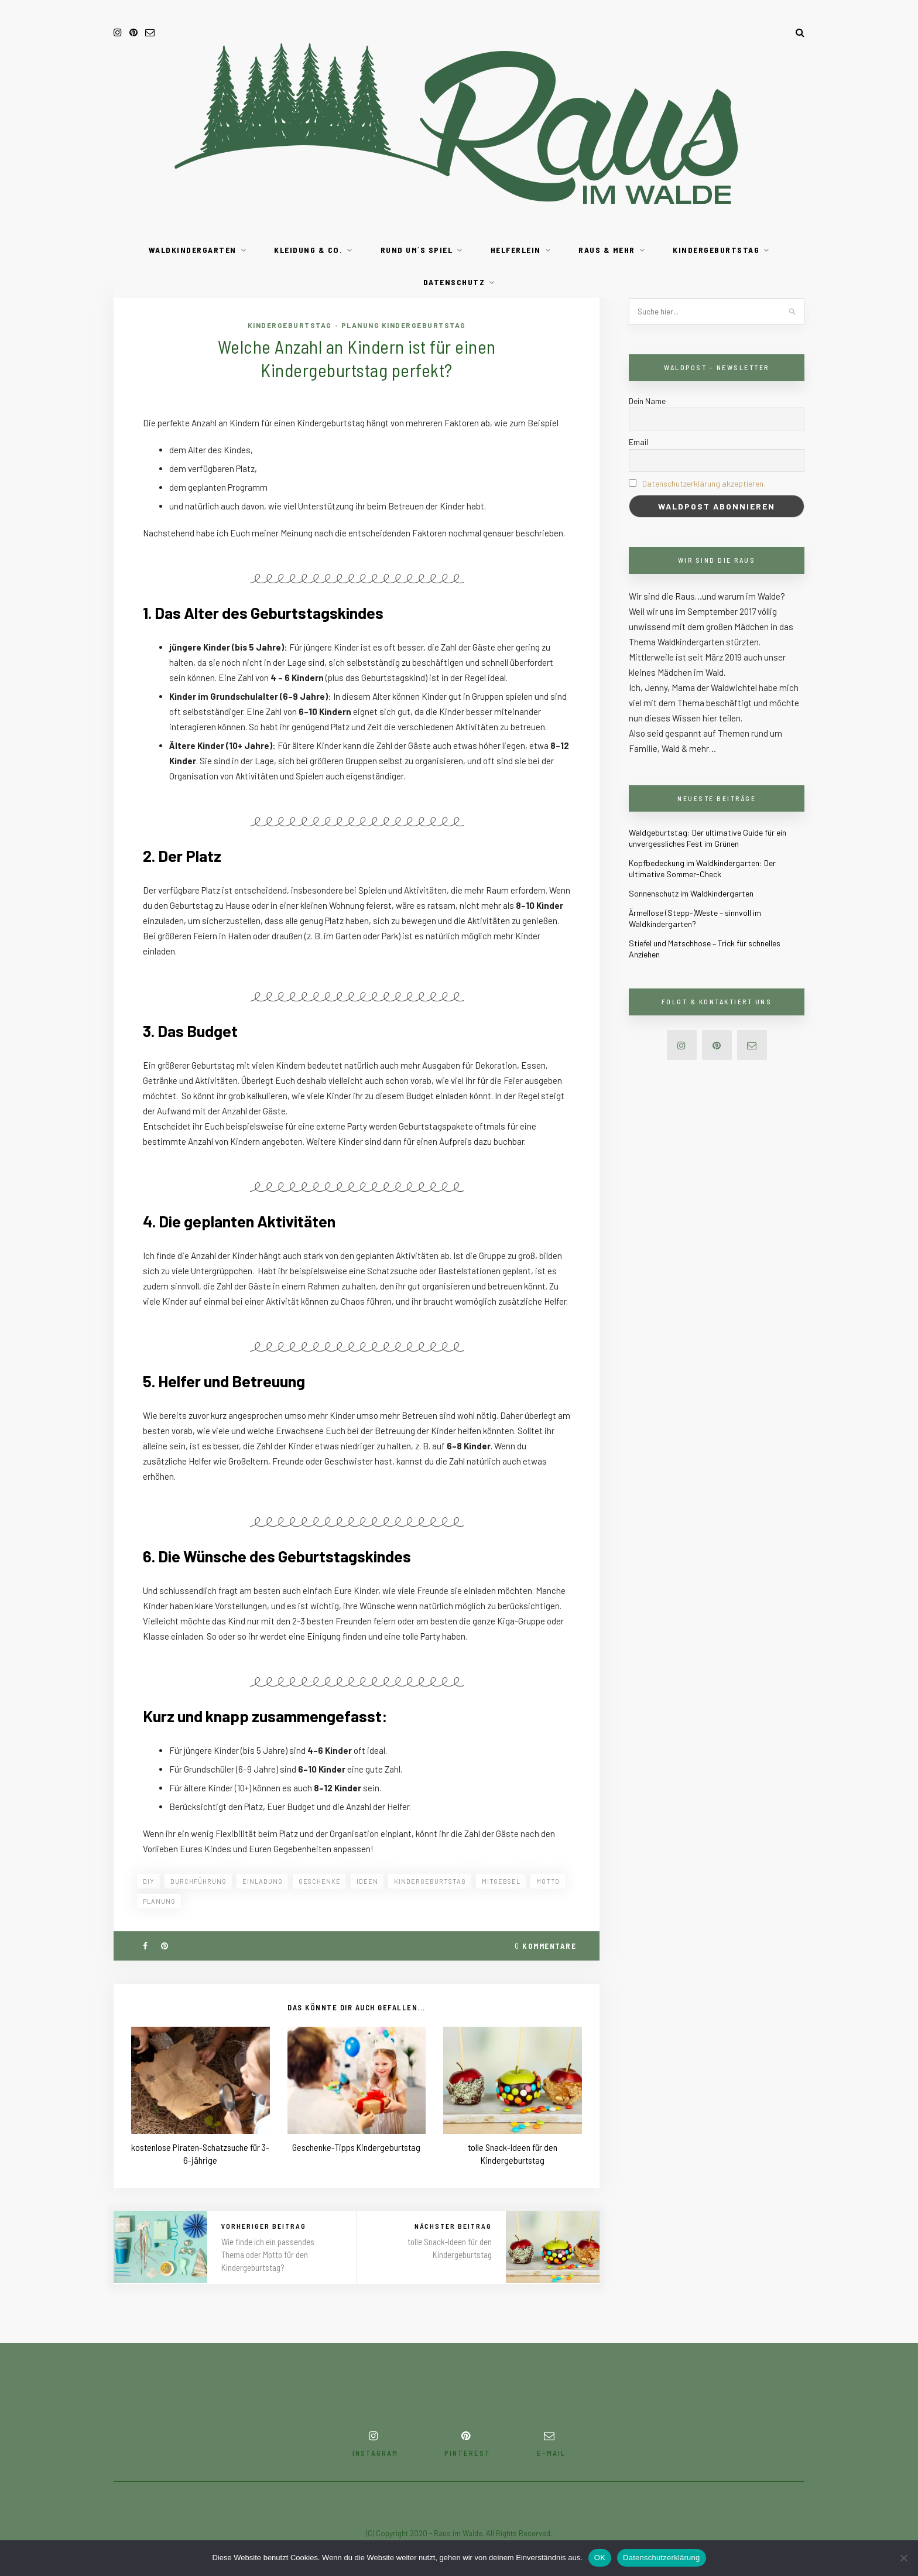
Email (638, 442)
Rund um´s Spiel (417, 250)
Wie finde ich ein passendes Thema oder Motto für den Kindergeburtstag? (267, 2254)
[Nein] (903, 2558)
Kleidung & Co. (308, 250)
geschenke (320, 1881)
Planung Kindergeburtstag (403, 325)
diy (149, 1881)
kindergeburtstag (430, 1881)
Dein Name (647, 401)
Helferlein (516, 250)
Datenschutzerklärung (661, 2557)
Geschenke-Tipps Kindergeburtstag (356, 2147)
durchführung (198, 1881)
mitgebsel (501, 1881)
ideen (367, 1881)
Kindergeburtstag (716, 250)
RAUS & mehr (606, 250)
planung (159, 1901)
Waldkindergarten (193, 250)
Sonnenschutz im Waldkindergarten (691, 893)
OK (599, 2557)
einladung (262, 1881)
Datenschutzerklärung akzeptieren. (703, 483)
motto (548, 1881)
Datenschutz (454, 282)
